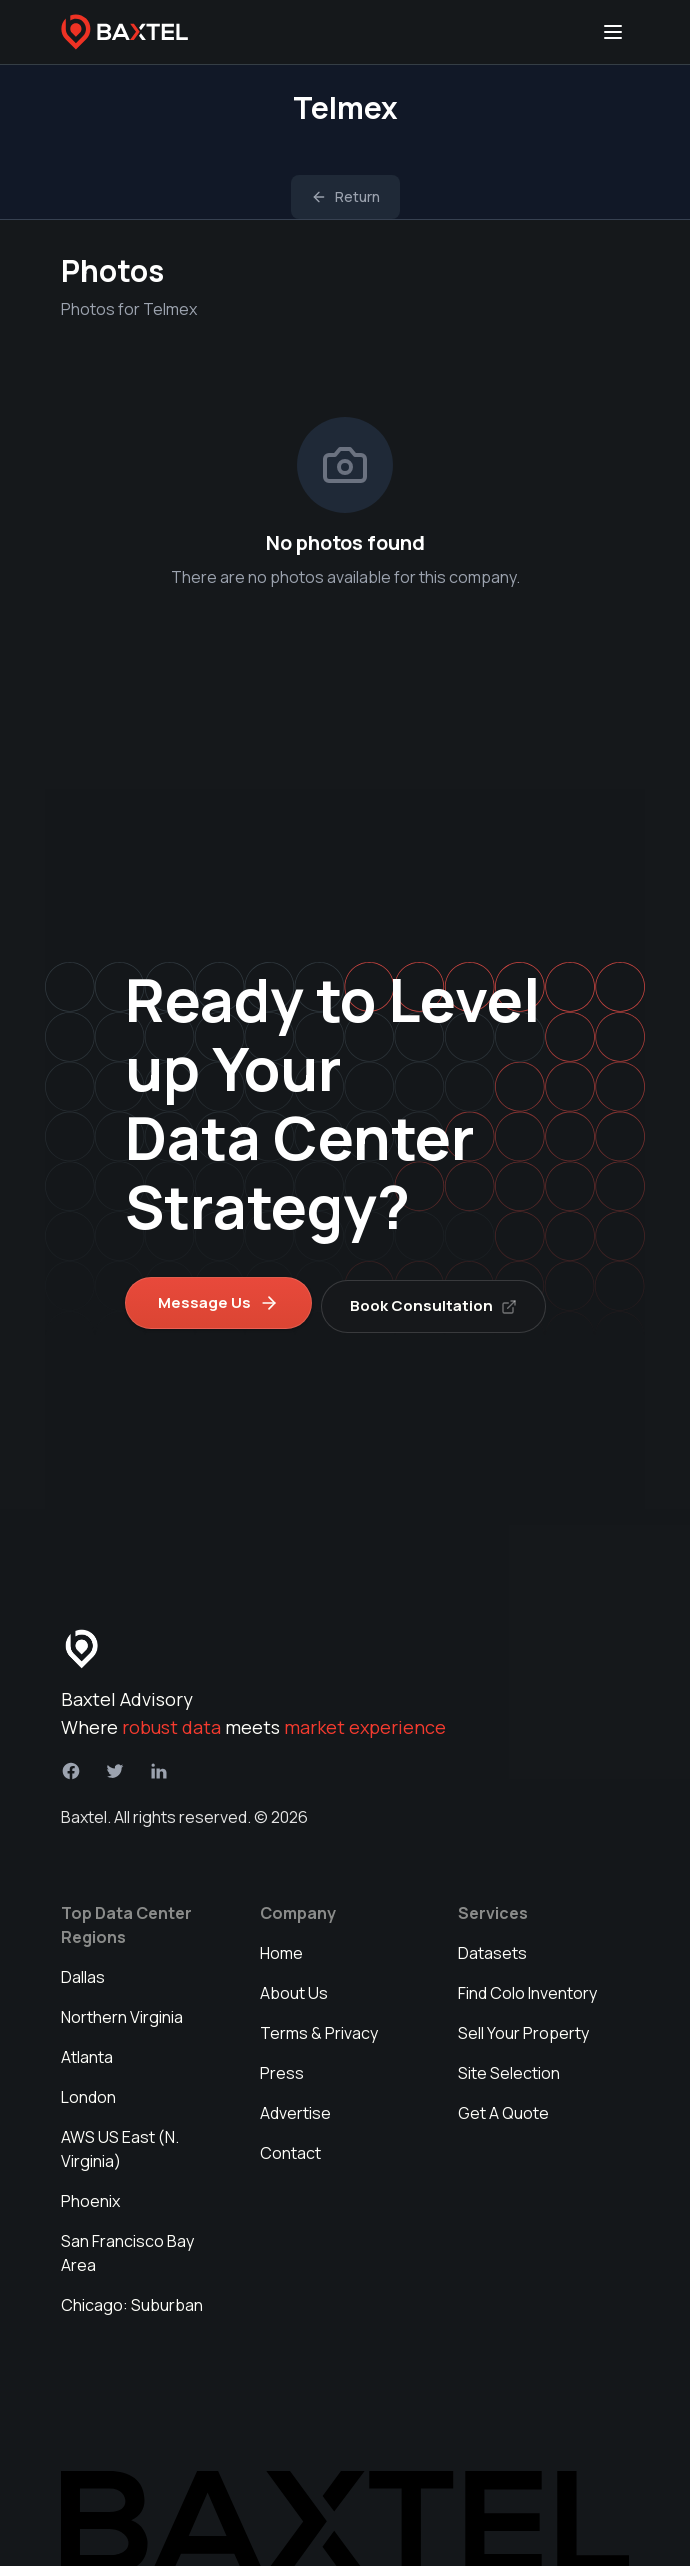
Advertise (295, 2106)
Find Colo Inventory (527, 1986)
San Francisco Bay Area (127, 2246)
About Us (294, 1986)
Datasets (492, 1946)
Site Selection (509, 2066)
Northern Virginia (122, 2010)
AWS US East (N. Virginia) (120, 2142)
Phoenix (90, 2194)
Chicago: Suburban (132, 2298)
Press (282, 2066)
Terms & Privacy (319, 2026)
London (88, 2090)
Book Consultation (440, 1298)
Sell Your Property (523, 2026)
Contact (290, 2146)
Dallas (83, 1970)
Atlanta (87, 2050)
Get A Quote (503, 2106)
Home (281, 1946)
